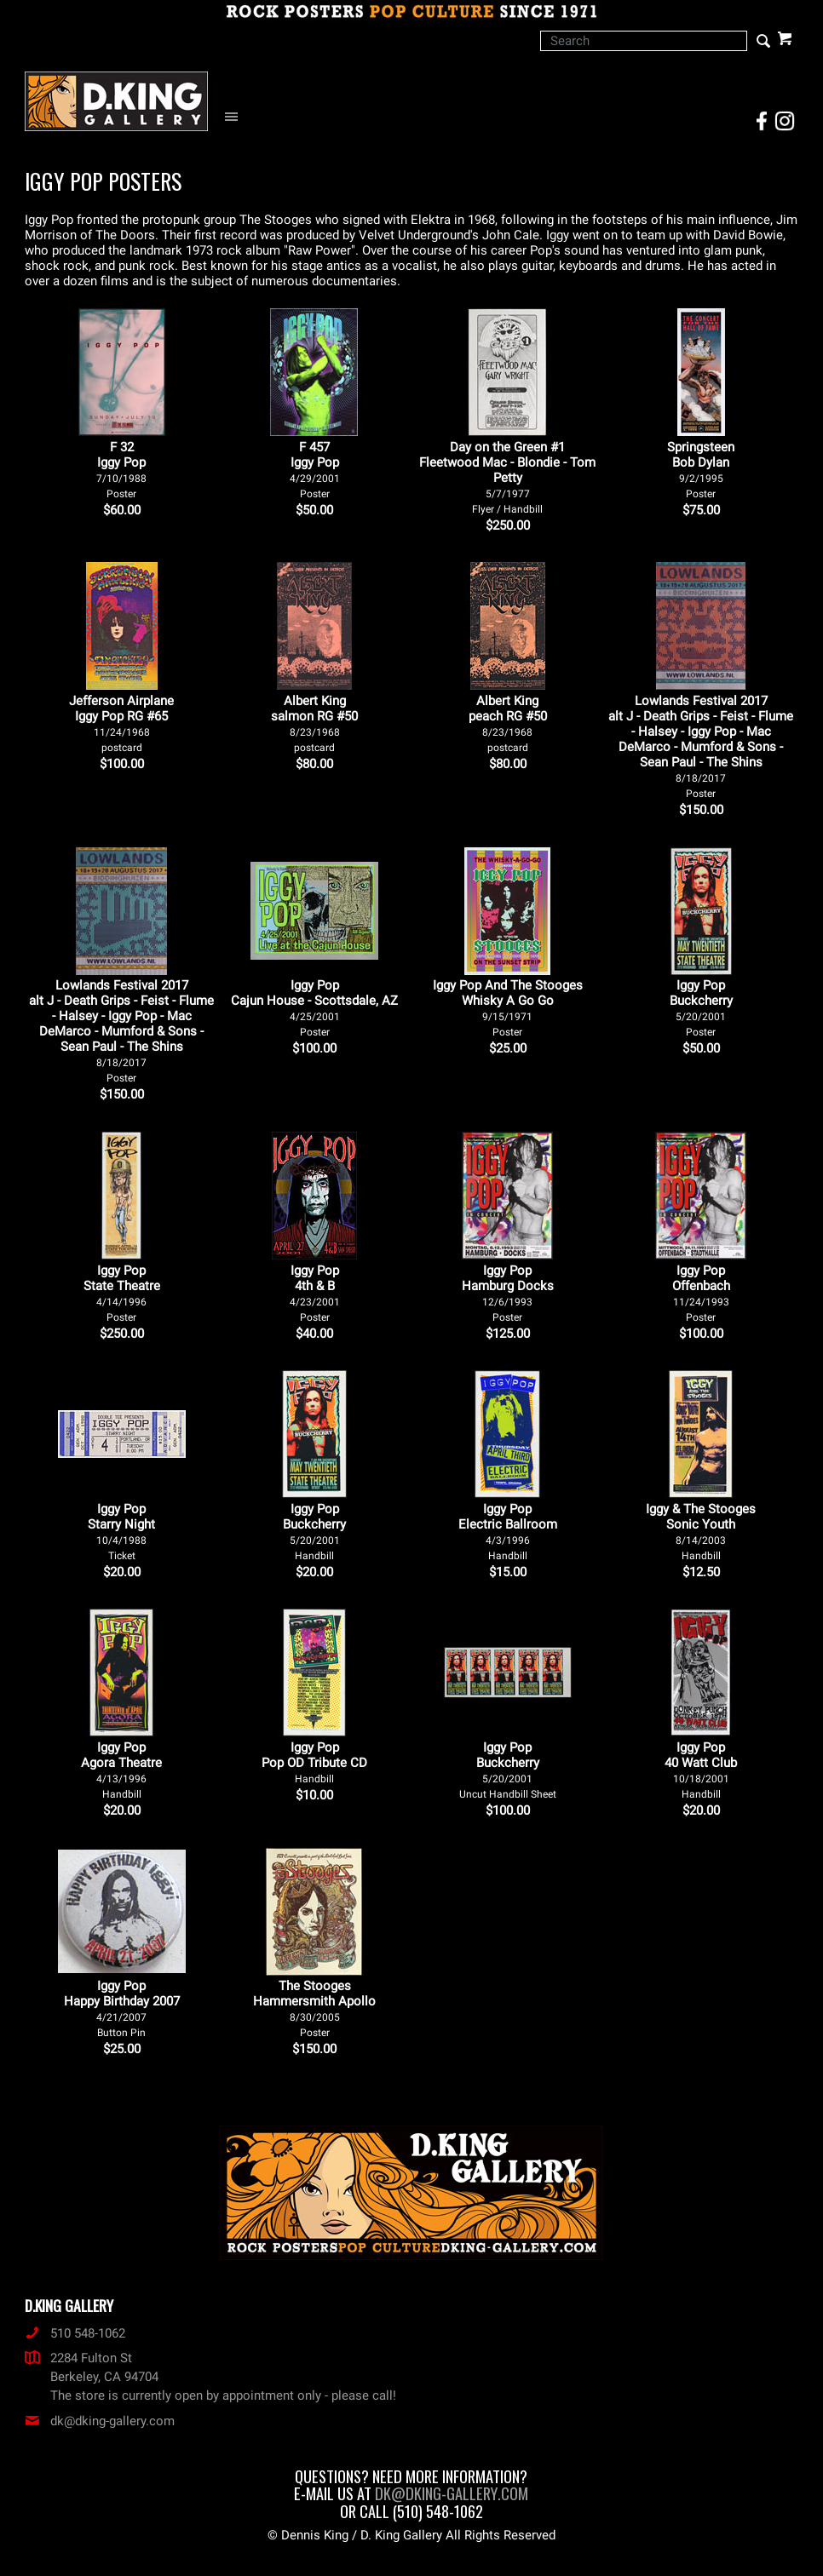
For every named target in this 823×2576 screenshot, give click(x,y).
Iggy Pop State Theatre (121, 1293)
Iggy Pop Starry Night (121, 1531)
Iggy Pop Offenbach (701, 1293)
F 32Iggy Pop (121, 469)
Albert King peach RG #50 (508, 723)
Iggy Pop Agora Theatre (121, 1770)
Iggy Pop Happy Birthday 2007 (122, 2008)
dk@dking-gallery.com (100, 2421)
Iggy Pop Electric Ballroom (507, 1531)
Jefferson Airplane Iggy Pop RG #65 (121, 723)
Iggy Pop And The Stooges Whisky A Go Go (508, 1008)
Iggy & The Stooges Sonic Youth (701, 1531)
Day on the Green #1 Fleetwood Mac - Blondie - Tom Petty (507, 477)
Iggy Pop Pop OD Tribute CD (314, 1762)
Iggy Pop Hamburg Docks (508, 1293)
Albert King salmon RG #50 (314, 723)
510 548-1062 (75, 2333)
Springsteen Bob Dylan (700, 469)
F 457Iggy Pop (315, 469)
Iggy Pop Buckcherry (701, 1008)
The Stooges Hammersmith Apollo (314, 2008)
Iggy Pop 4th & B (315, 1293)
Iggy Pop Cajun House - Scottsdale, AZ (314, 1008)
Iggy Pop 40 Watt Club (701, 1770)
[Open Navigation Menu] (235, 117)
